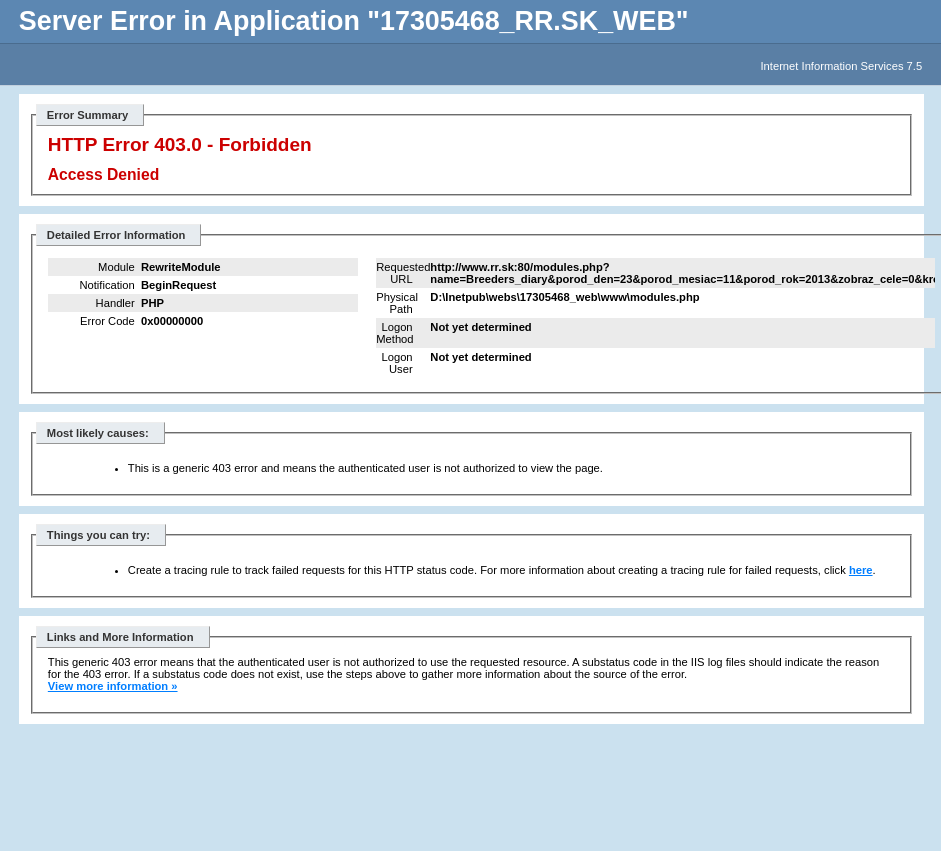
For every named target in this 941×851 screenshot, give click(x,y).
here (861, 570)
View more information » (113, 686)
